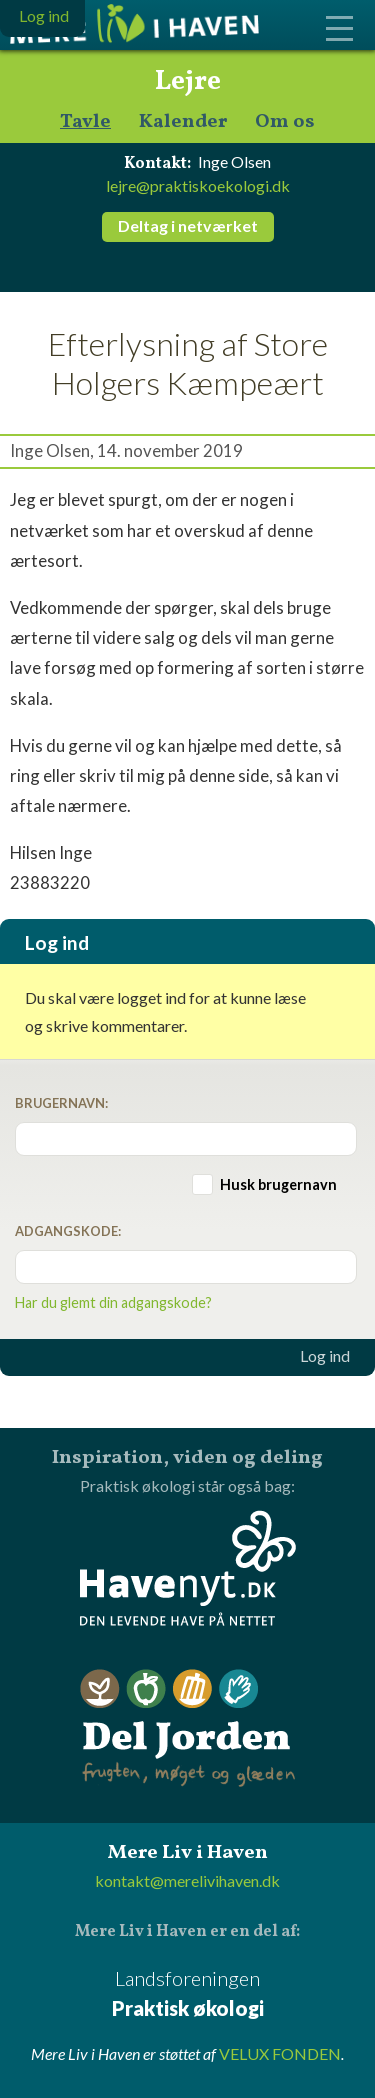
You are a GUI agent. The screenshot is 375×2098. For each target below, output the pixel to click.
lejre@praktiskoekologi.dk (198, 185)
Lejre (188, 82)
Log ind (325, 1356)
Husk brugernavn (278, 1184)
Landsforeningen (187, 1994)
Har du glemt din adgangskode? (113, 1302)
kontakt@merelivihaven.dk (187, 1880)
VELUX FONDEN (280, 2053)
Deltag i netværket (188, 225)
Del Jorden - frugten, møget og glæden (188, 1728)
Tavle (85, 122)
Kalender (183, 122)
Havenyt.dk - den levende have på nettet (188, 1568)
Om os (285, 122)
